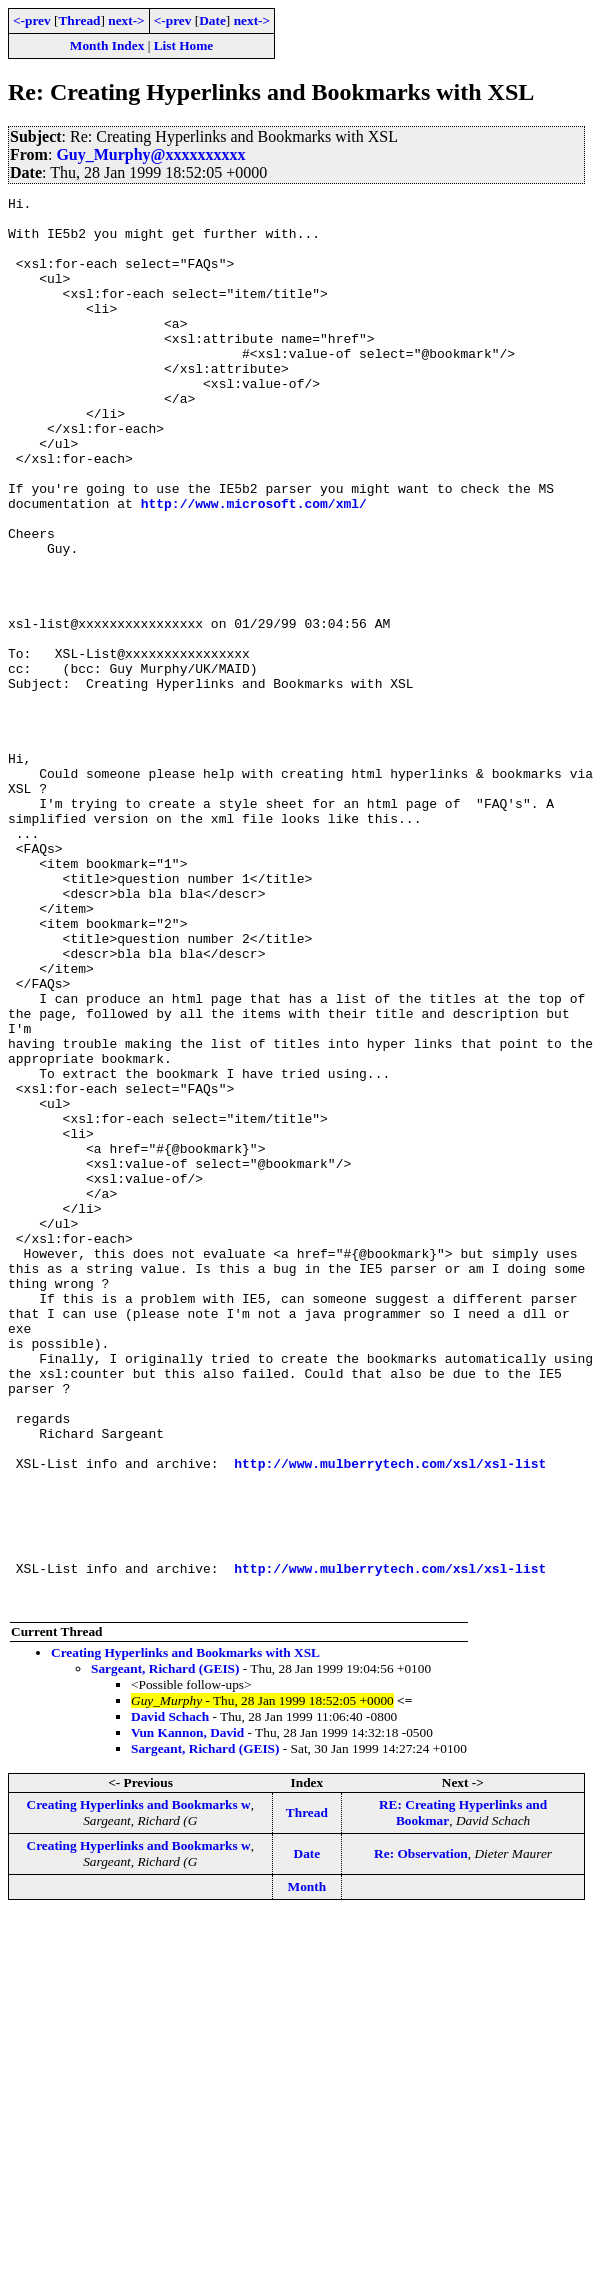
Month (307, 2168)
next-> (126, 20)
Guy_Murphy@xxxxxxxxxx (150, 154)
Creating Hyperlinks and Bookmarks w (139, 2086)
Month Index (107, 45)
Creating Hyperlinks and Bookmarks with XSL (185, 1934)
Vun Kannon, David (187, 2014)
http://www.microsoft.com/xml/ (254, 566)
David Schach (170, 1998)
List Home (184, 45)
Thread (79, 20)
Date (212, 20)
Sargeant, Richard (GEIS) (165, 1950)
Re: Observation (421, 2135)
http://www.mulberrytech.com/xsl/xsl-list (390, 1718)
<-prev (32, 20)
